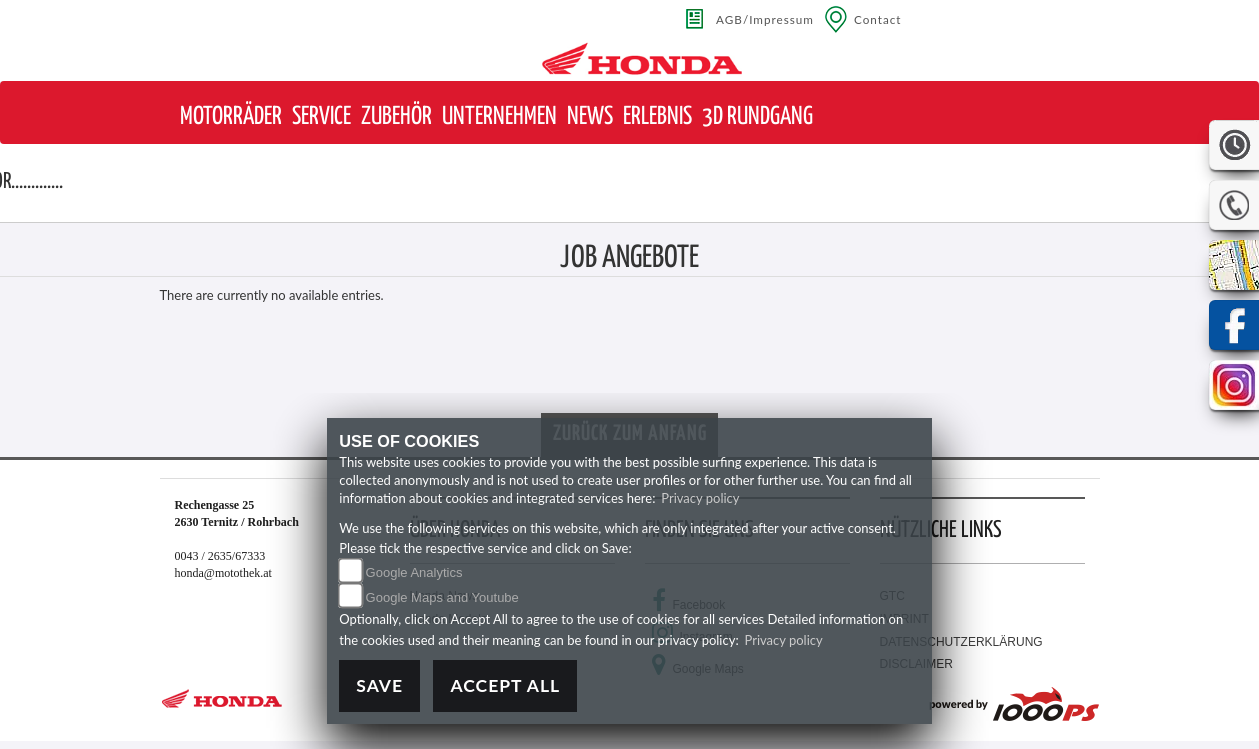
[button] (231, 117)
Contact (878, 19)
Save (379, 685)
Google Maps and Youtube (442, 597)
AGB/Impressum (765, 19)
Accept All (505, 685)
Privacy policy (700, 498)
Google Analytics (414, 572)
